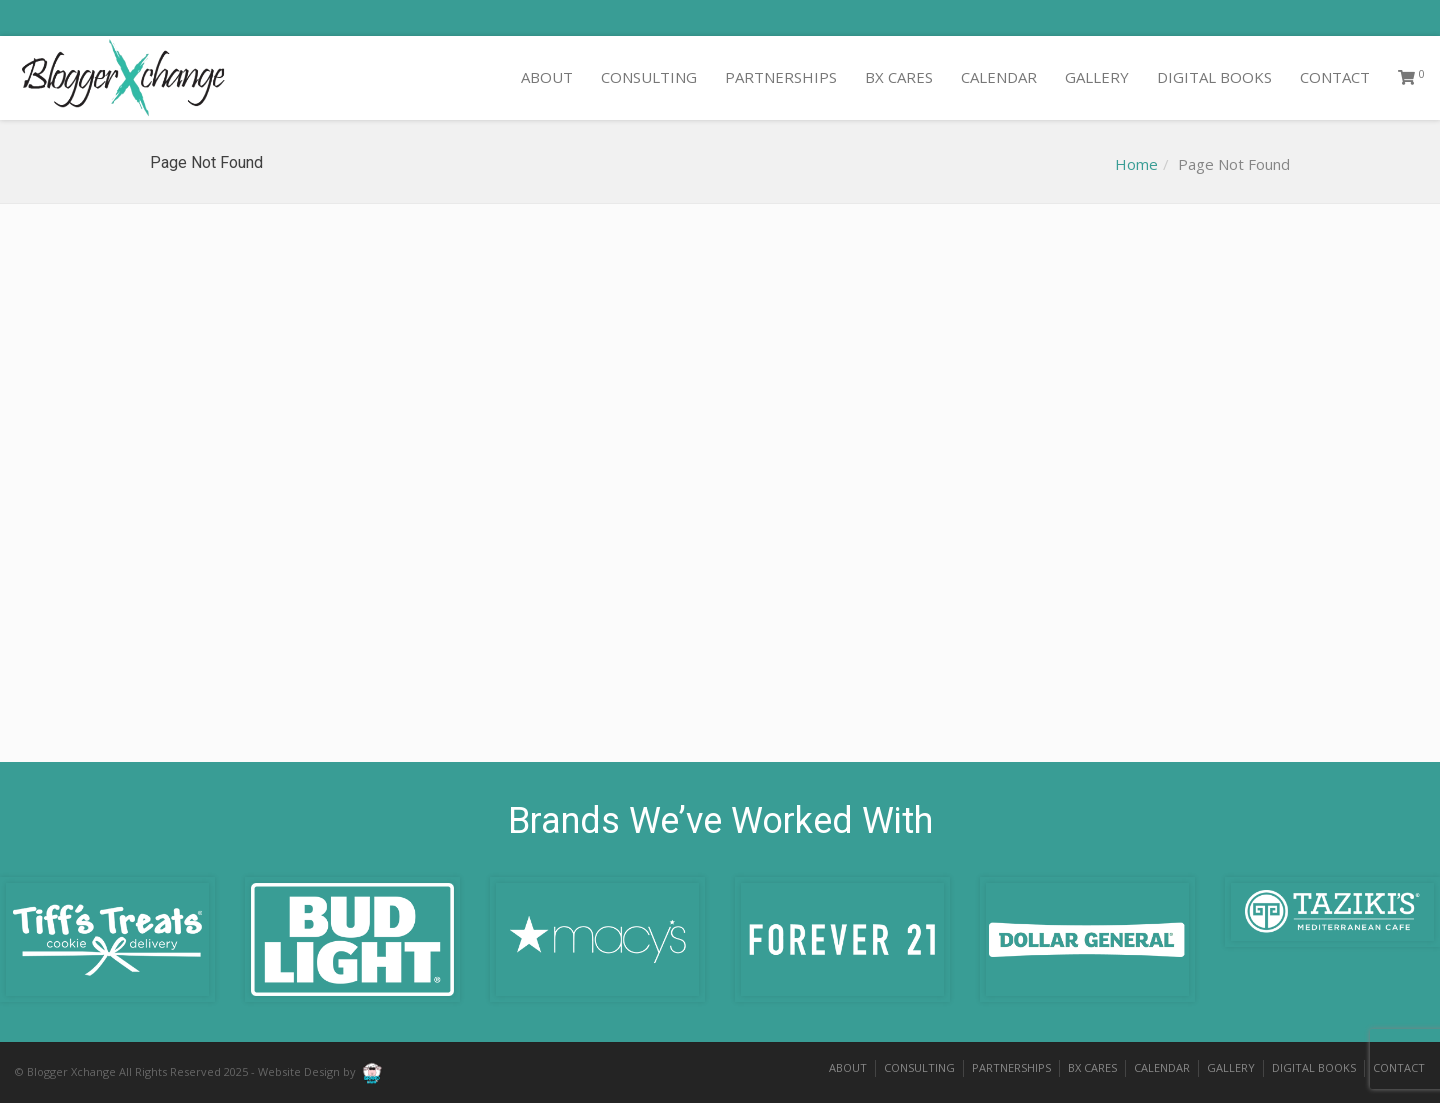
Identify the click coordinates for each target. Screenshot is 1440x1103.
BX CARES (899, 77)
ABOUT (547, 77)
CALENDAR (999, 77)
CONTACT (1335, 77)
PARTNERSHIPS (781, 77)
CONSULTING (649, 77)
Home (1136, 164)
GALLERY (1097, 77)
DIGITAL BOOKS (1214, 77)
